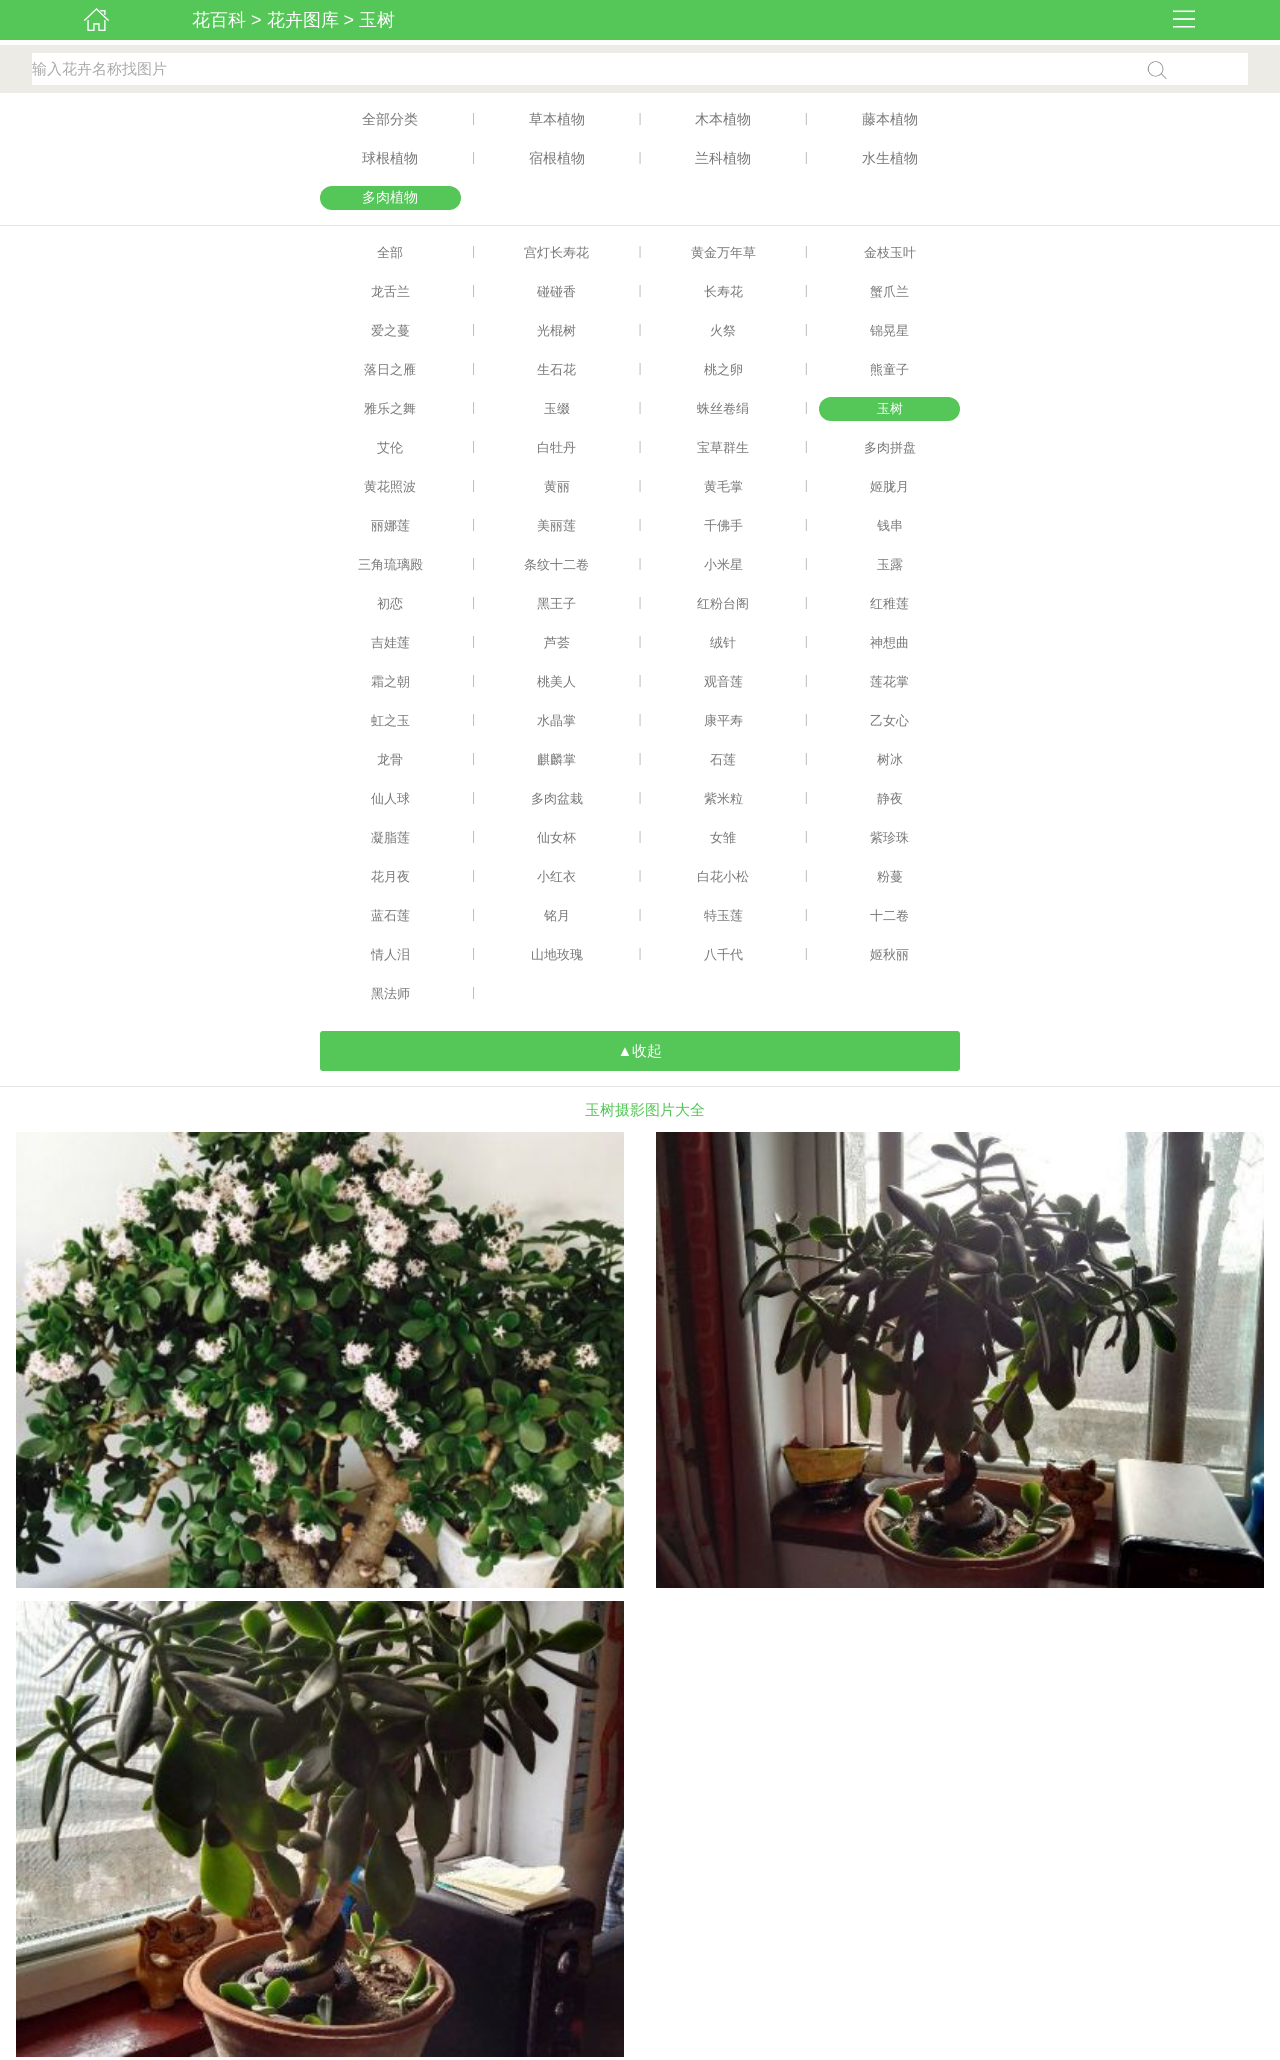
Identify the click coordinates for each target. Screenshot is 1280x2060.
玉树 (377, 20)
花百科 (219, 20)
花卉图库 (303, 20)
